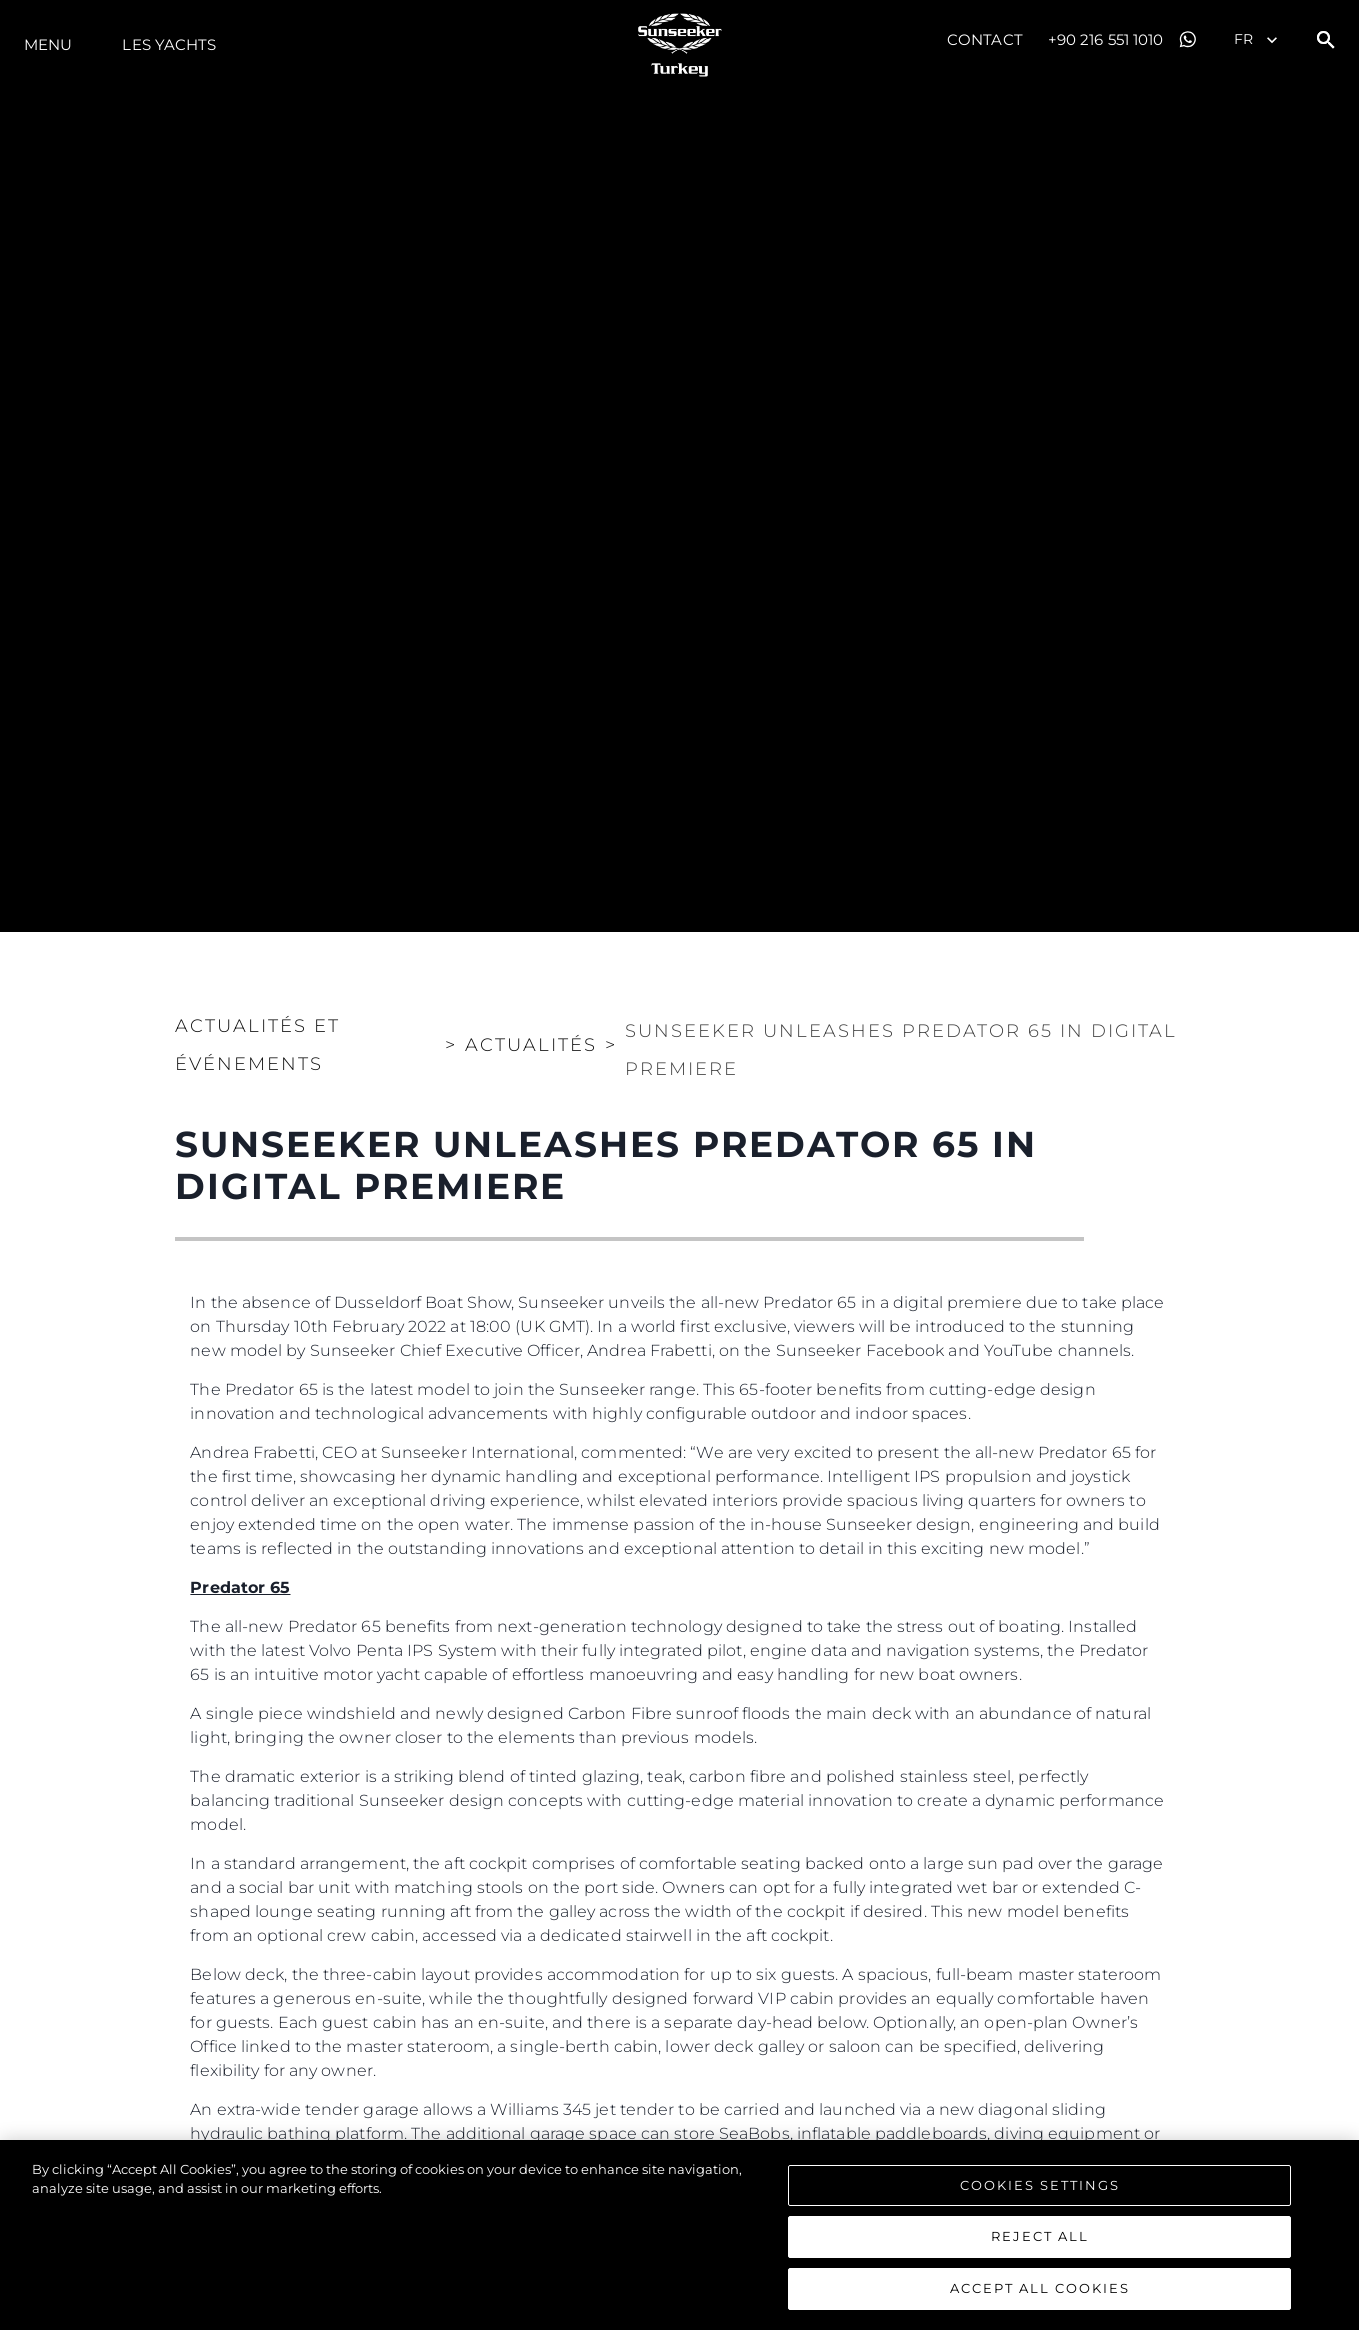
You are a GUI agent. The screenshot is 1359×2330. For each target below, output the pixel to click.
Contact (985, 39)
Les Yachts (169, 44)
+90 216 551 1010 (1106, 39)
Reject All (1040, 2246)
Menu (48, 44)
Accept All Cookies (1040, 2298)
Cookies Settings (1040, 2194)
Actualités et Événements (257, 1045)
